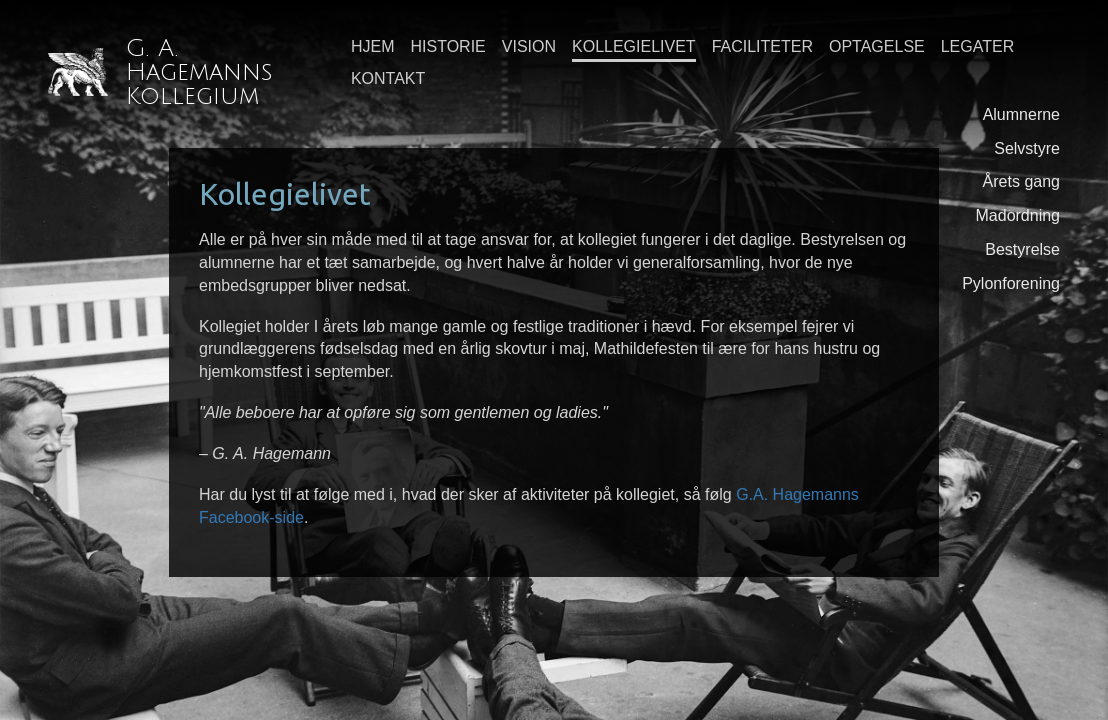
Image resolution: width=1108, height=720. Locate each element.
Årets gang (1021, 181)
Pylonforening (1011, 283)
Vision (529, 46)
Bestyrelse (1022, 249)
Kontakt (388, 78)
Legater (978, 46)
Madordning (1018, 215)
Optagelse (877, 46)
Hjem (373, 46)
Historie (448, 46)
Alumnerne (1021, 114)
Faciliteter (762, 46)
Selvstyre (1027, 148)
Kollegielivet (634, 46)
